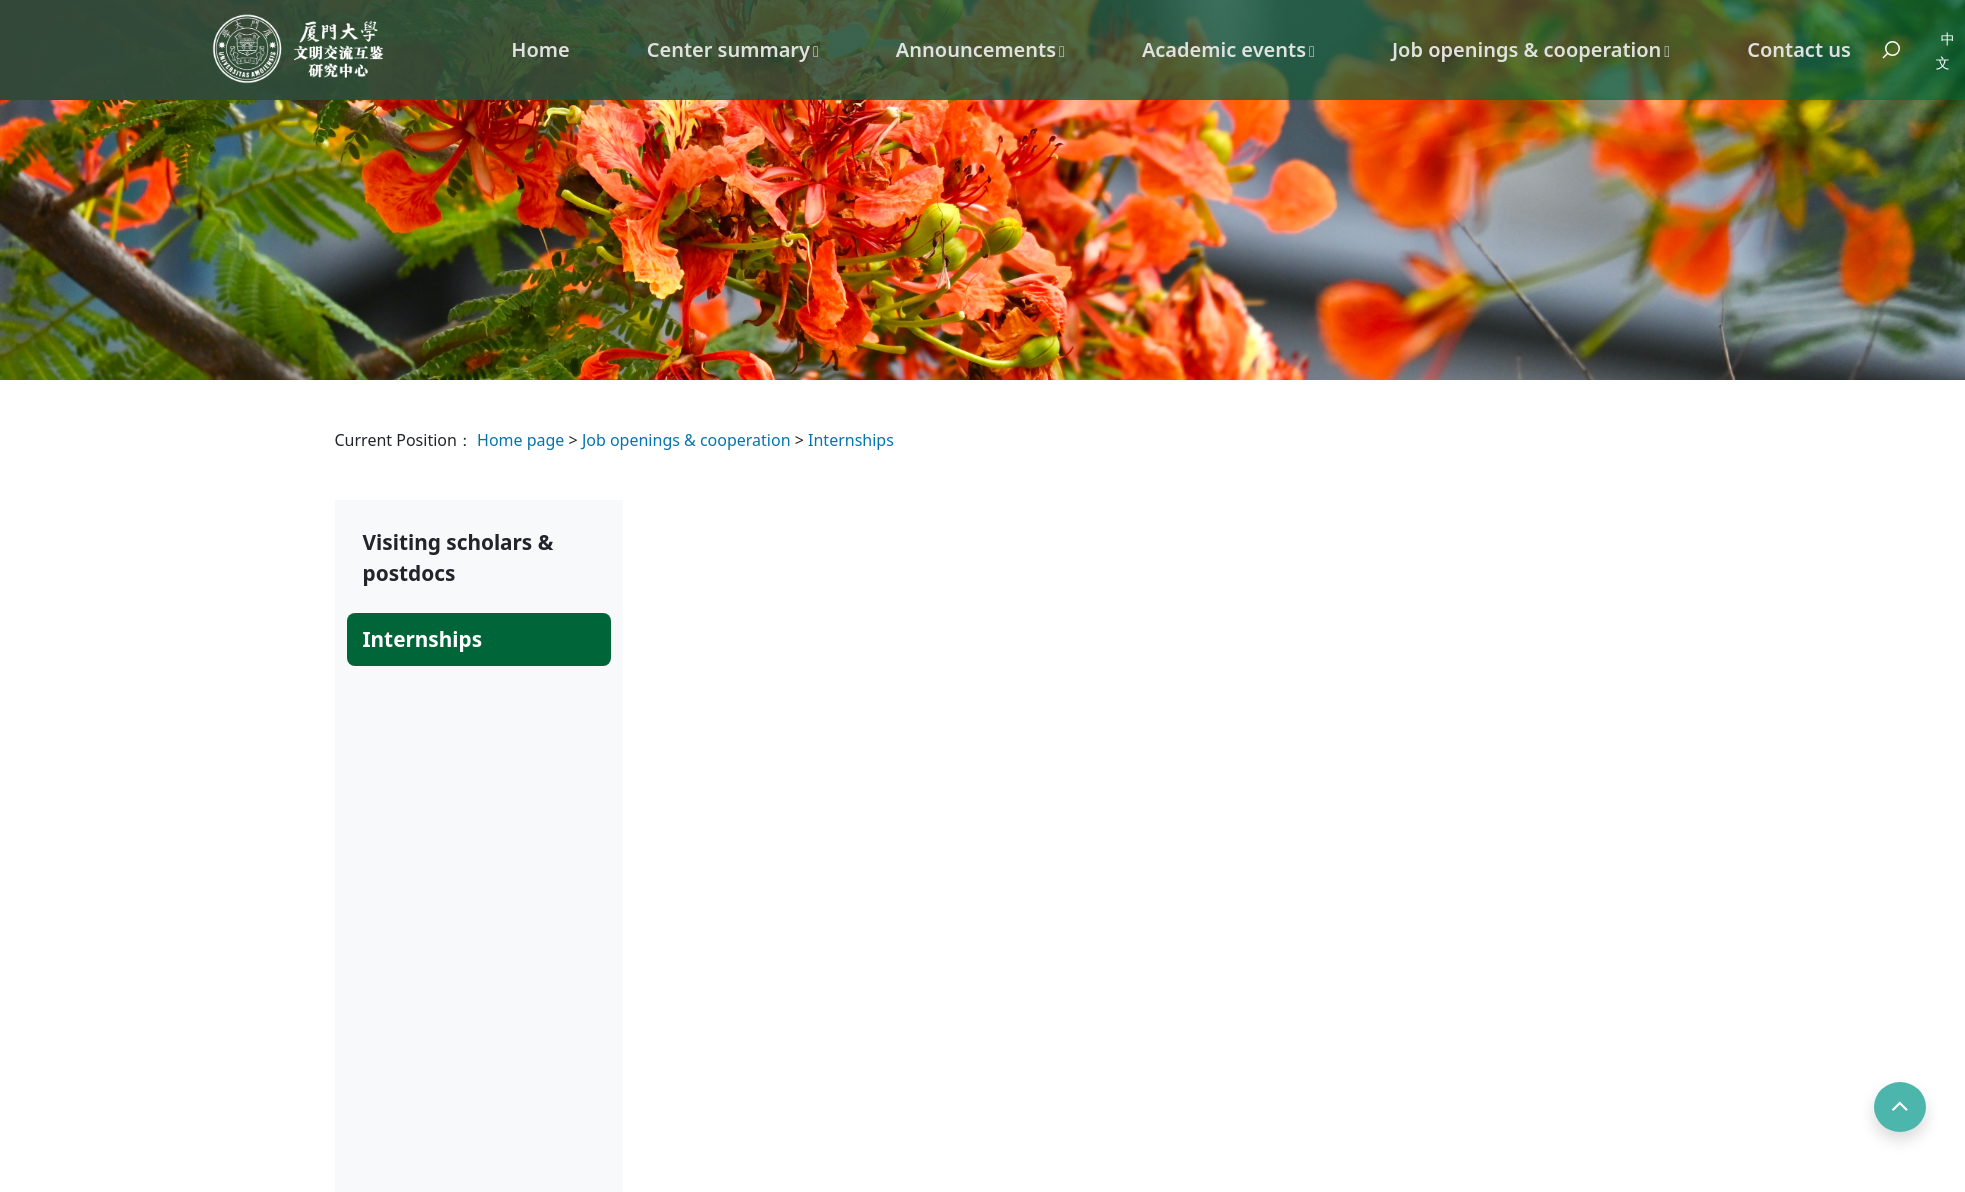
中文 (1945, 50)
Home (540, 49)
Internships (851, 440)
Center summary (728, 49)
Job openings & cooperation (1526, 49)
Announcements (976, 49)
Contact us (1799, 49)
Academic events (1224, 49)
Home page (523, 440)
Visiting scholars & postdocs (458, 557)
